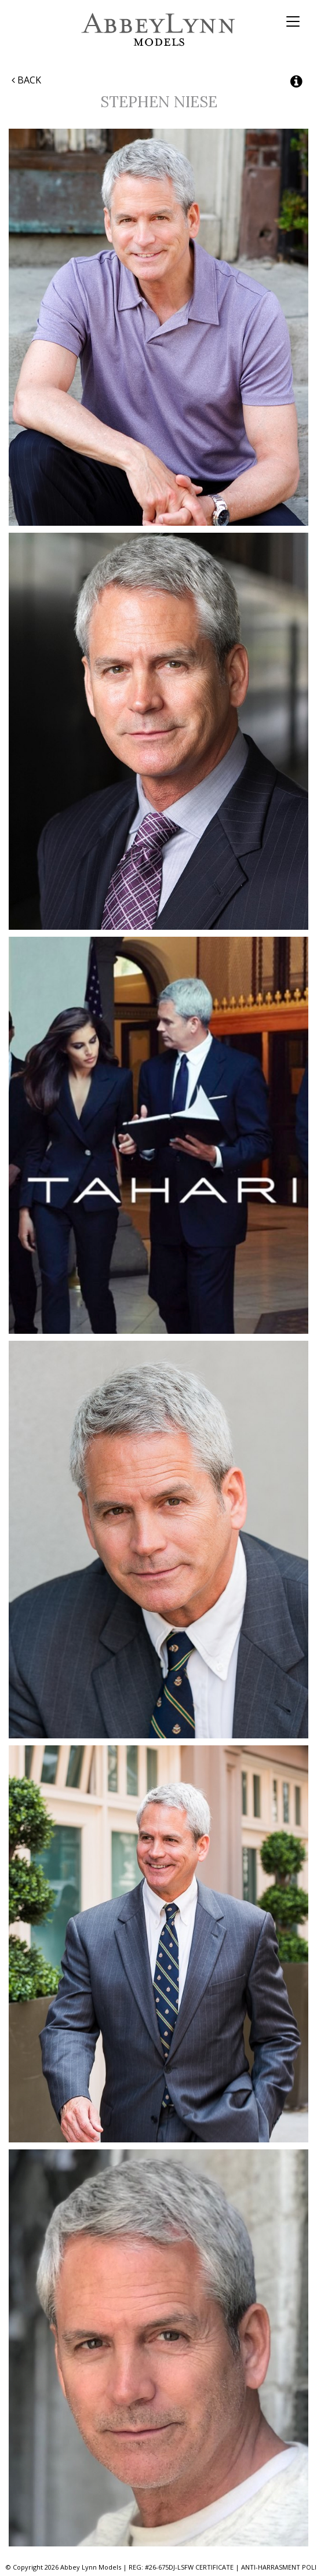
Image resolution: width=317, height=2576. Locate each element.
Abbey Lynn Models (158, 29)
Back (26, 80)
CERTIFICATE (214, 2567)
